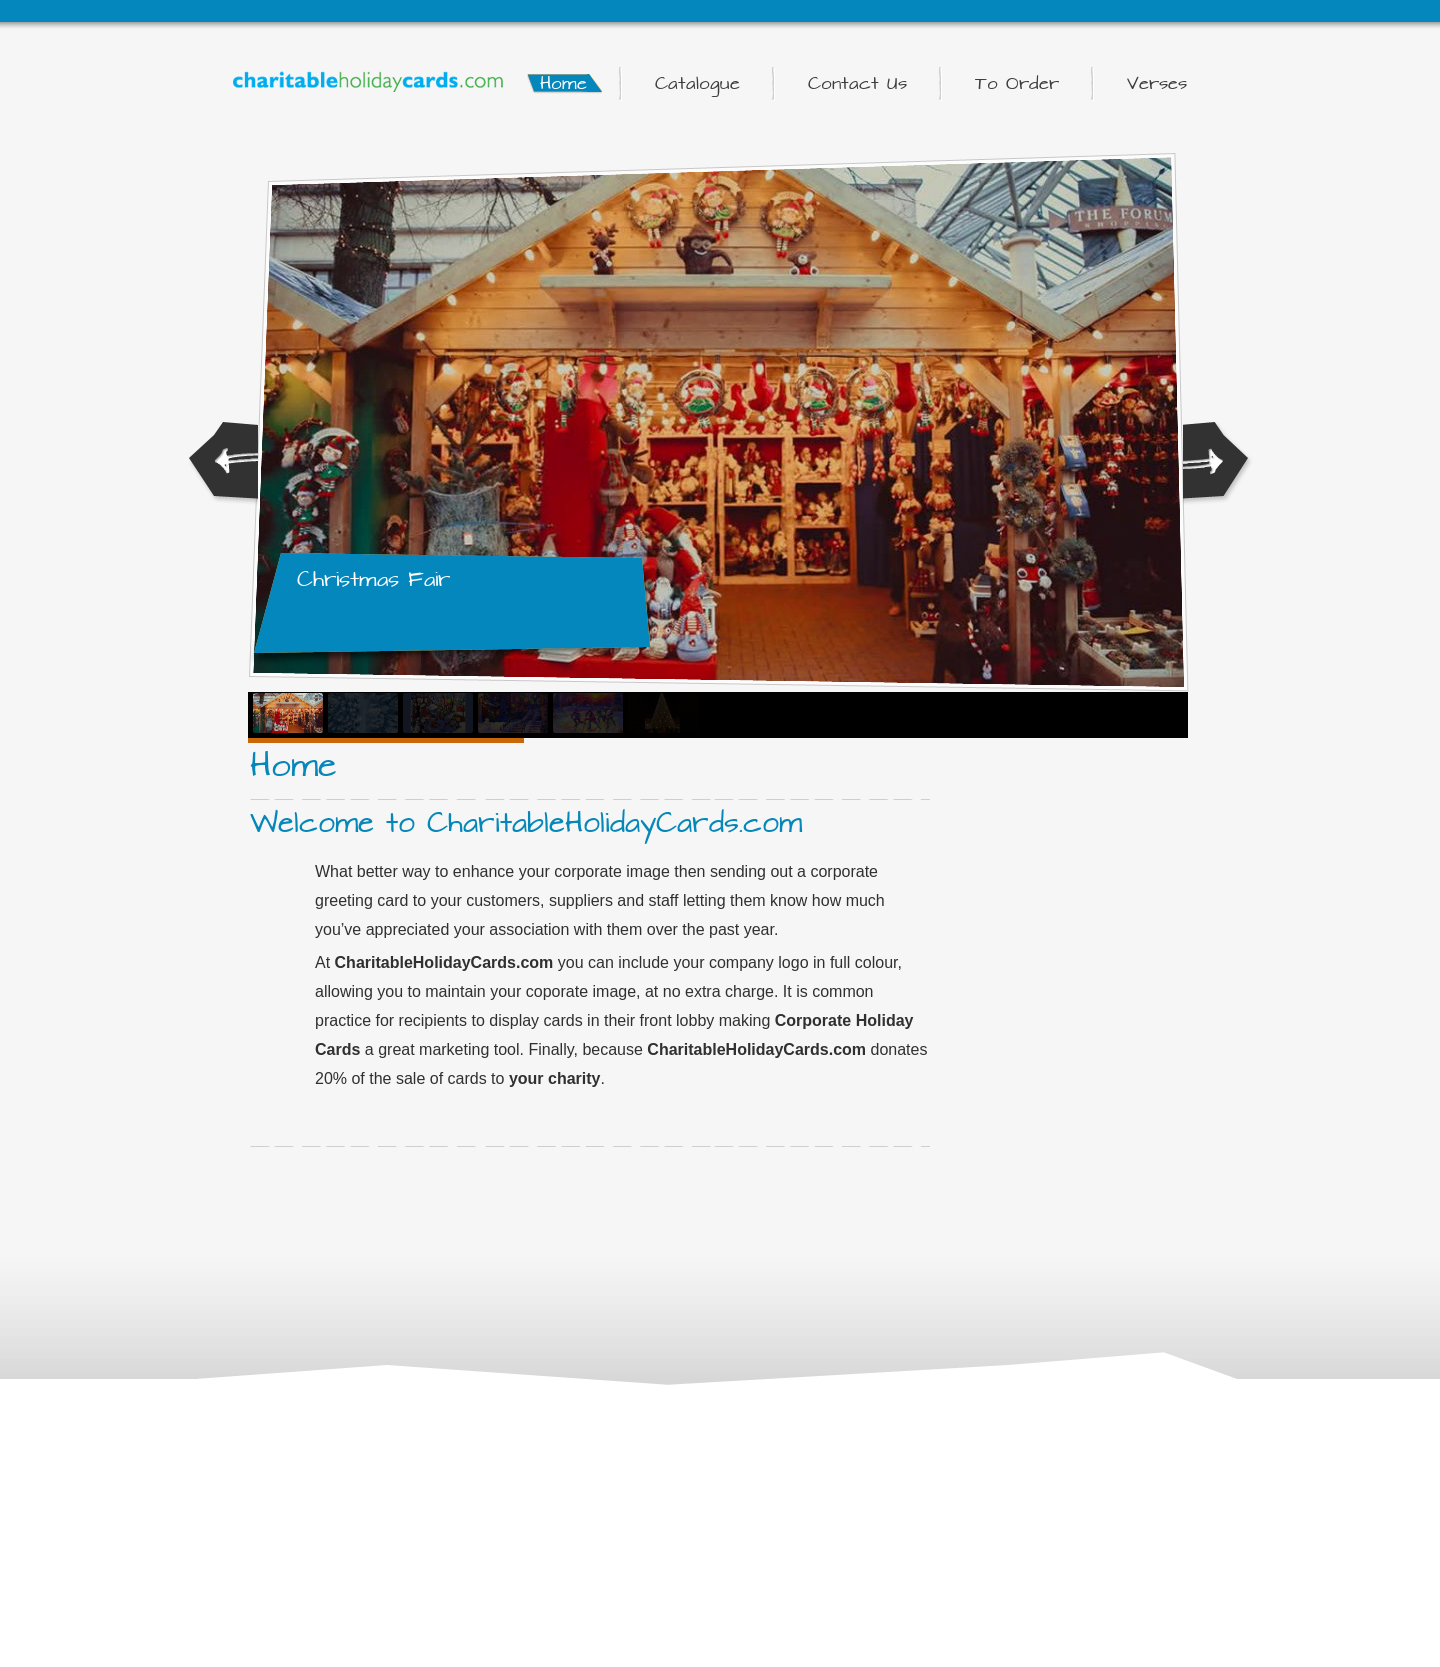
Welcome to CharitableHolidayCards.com (526, 823)
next (1218, 464)
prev (223, 464)
